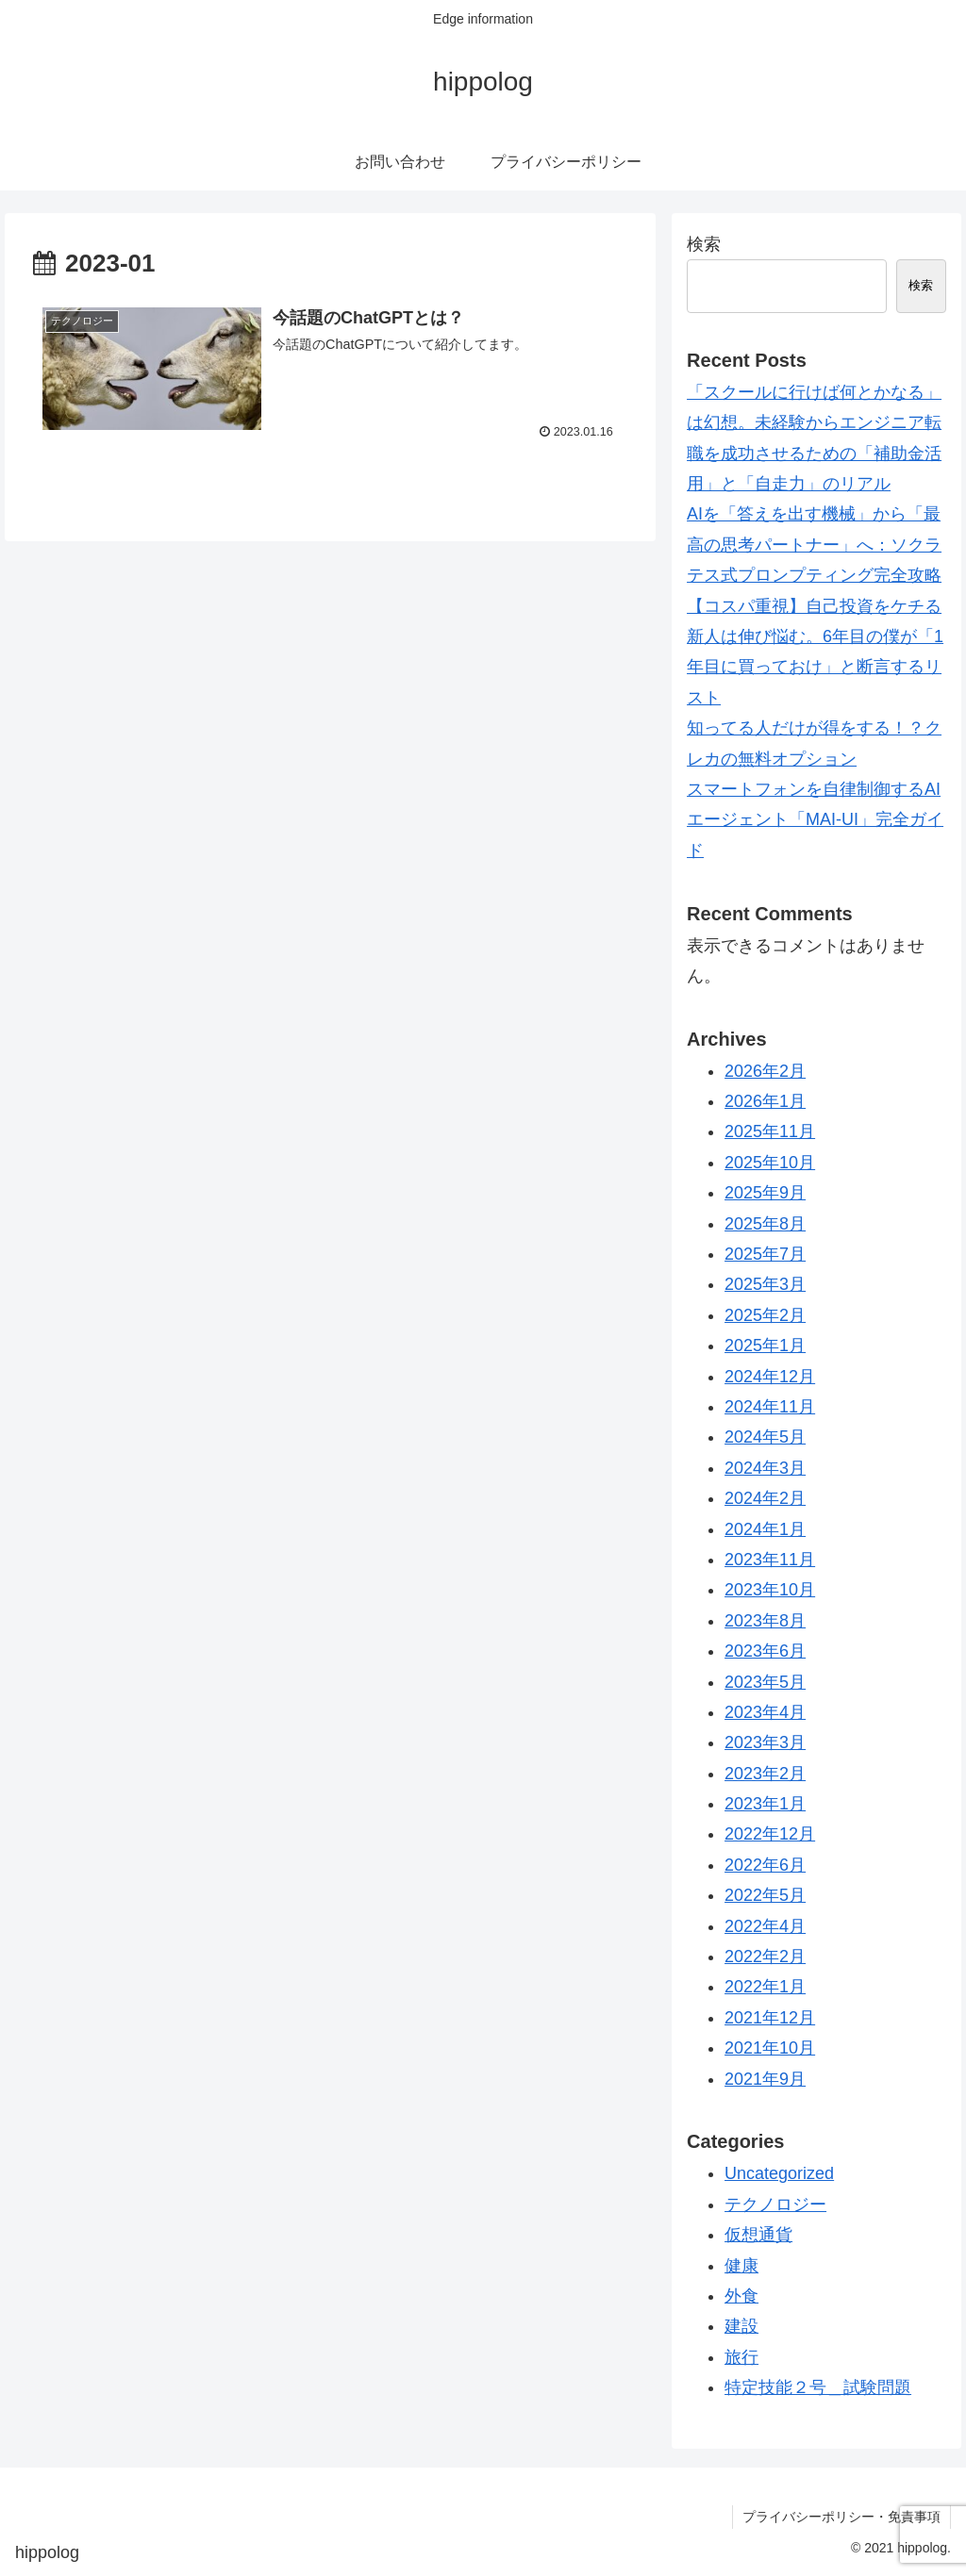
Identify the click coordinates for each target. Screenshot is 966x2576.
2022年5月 (765, 1895)
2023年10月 (769, 1589)
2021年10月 (769, 2048)
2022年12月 (769, 1834)
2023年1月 (765, 1803)
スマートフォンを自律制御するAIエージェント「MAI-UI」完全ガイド (815, 820)
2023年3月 (765, 1742)
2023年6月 (765, 1651)
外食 (741, 2296)
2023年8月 (765, 1620)
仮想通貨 (758, 2234)
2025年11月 (769, 1131)
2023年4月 (765, 1712)
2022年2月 (765, 1956)
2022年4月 (765, 1926)
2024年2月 (765, 1498)
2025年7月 (765, 1254)
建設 (741, 2326)
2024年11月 (769, 1406)
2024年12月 (769, 1376)
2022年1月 (765, 1986)
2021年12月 (769, 2017)
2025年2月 (765, 1315)
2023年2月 (765, 1773)
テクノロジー (775, 2204)
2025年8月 (765, 1223)
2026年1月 (765, 1101)
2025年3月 (765, 1284)
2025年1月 (765, 1345)
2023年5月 (765, 1682)
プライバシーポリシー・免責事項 (841, 2516)
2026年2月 (765, 1071)
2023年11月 (769, 1559)
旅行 (741, 2357)
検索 (704, 244)
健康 (741, 2265)
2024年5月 (765, 1437)
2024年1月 (765, 1529)
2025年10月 (769, 1162)
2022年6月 (765, 1865)
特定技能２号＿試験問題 (817, 2387)
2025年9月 (765, 1192)
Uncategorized (779, 2173)
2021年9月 (765, 2079)
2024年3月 (765, 1468)
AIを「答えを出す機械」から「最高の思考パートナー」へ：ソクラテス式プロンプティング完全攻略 (814, 544)
